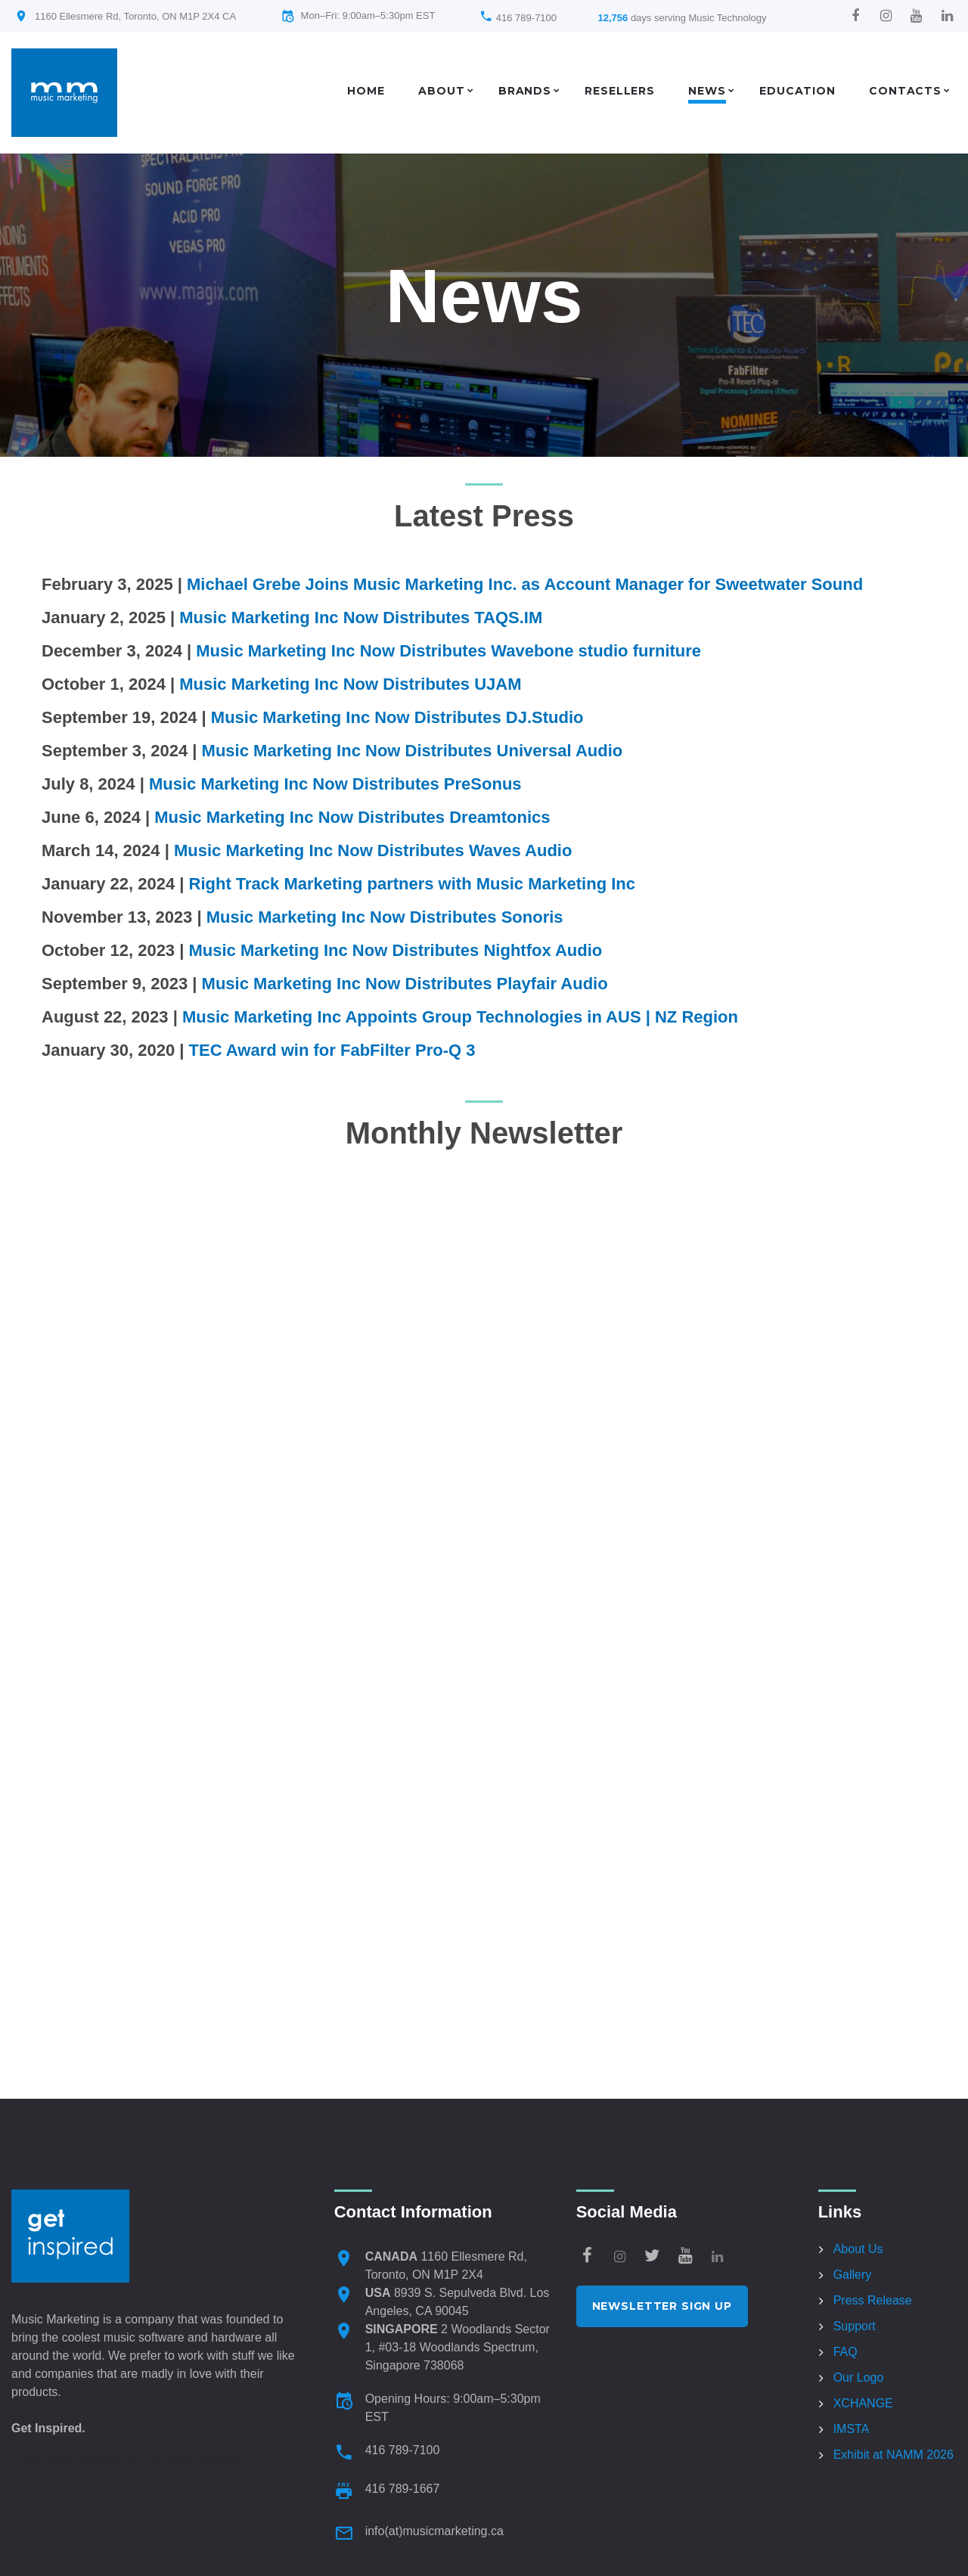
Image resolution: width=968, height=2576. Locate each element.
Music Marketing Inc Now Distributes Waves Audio (373, 850)
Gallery (852, 2274)
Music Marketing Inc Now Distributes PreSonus (335, 783)
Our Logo (858, 2377)
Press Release (872, 2300)
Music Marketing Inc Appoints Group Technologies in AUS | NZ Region (460, 1016)
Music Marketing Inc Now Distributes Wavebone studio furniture (448, 650)
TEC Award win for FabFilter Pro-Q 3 (332, 1050)
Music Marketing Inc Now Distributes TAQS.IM (360, 617)
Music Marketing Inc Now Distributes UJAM (350, 684)
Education (797, 91)
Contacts (905, 91)
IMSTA (851, 2428)
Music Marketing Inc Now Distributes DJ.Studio (397, 717)
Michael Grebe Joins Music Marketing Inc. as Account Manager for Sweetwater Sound (525, 584)
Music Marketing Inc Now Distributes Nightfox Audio (395, 950)
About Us (858, 2248)
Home (365, 91)
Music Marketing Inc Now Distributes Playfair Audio (405, 983)
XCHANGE (863, 2403)
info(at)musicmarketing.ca (434, 2531)
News (706, 91)
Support (854, 2326)
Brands (524, 91)
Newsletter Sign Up (662, 2306)
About (441, 91)
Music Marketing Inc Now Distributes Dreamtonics (352, 817)
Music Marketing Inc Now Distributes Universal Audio (412, 750)
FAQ (845, 2351)
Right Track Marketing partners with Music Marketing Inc (412, 883)
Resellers (620, 91)
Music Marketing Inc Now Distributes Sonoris (384, 917)
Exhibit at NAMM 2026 (893, 2454)
